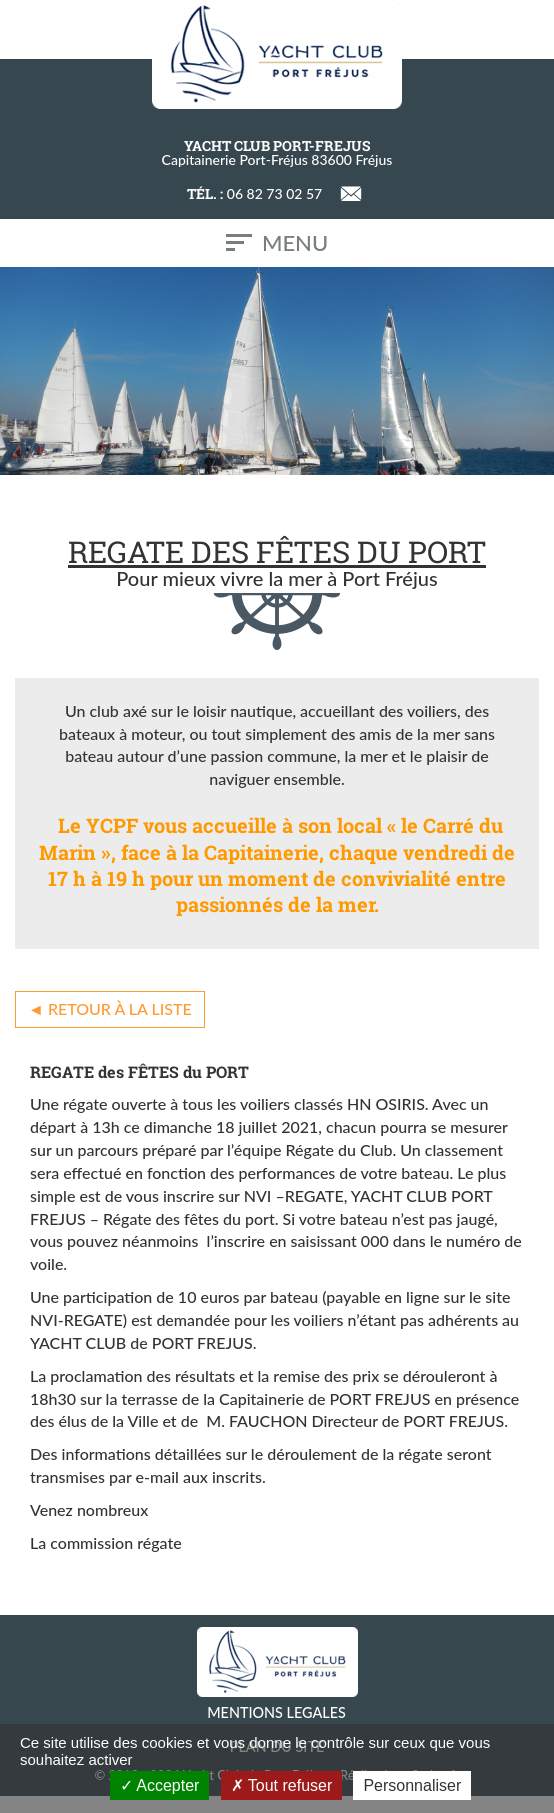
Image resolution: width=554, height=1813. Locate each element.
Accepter (160, 1785)
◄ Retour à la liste (110, 1008)
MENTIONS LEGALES (276, 1712)
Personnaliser (412, 1785)
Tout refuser (282, 1785)
